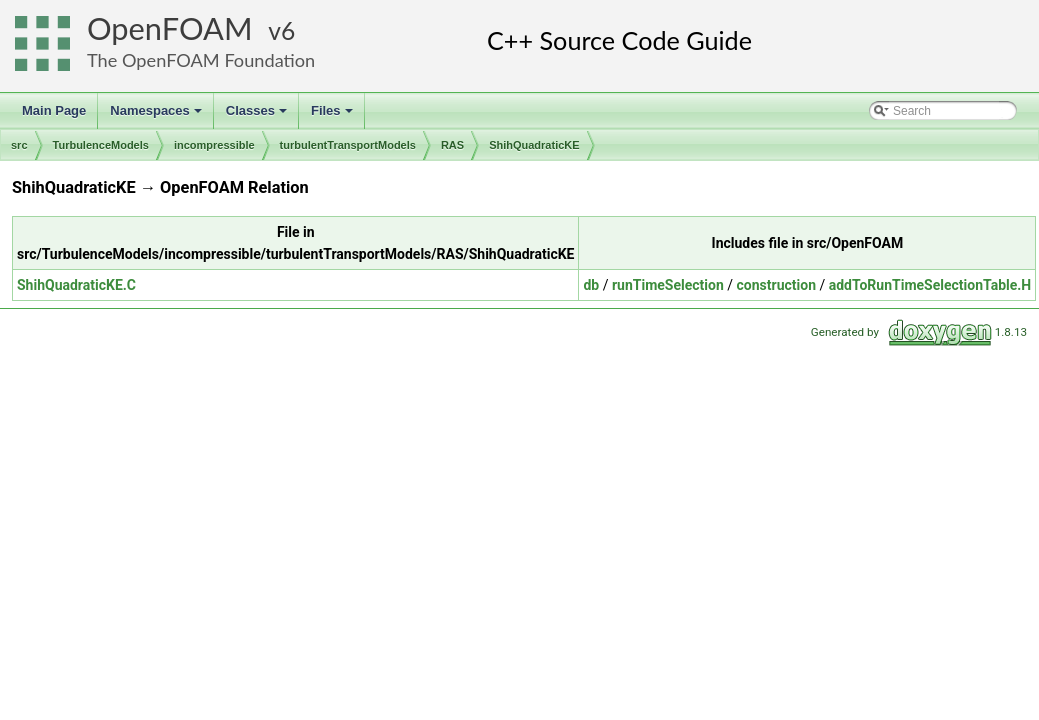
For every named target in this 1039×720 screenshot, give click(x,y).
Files (333, 116)
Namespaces (157, 116)
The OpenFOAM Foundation (201, 60)
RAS (452, 145)
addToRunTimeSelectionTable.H (930, 285)
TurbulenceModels (101, 145)
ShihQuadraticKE (534, 145)
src (19, 145)
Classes (258, 116)
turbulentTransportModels (348, 145)
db (591, 285)
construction (776, 285)
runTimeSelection (668, 285)
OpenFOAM (170, 28)
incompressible (214, 145)
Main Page (54, 110)
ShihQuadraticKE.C (76, 285)
